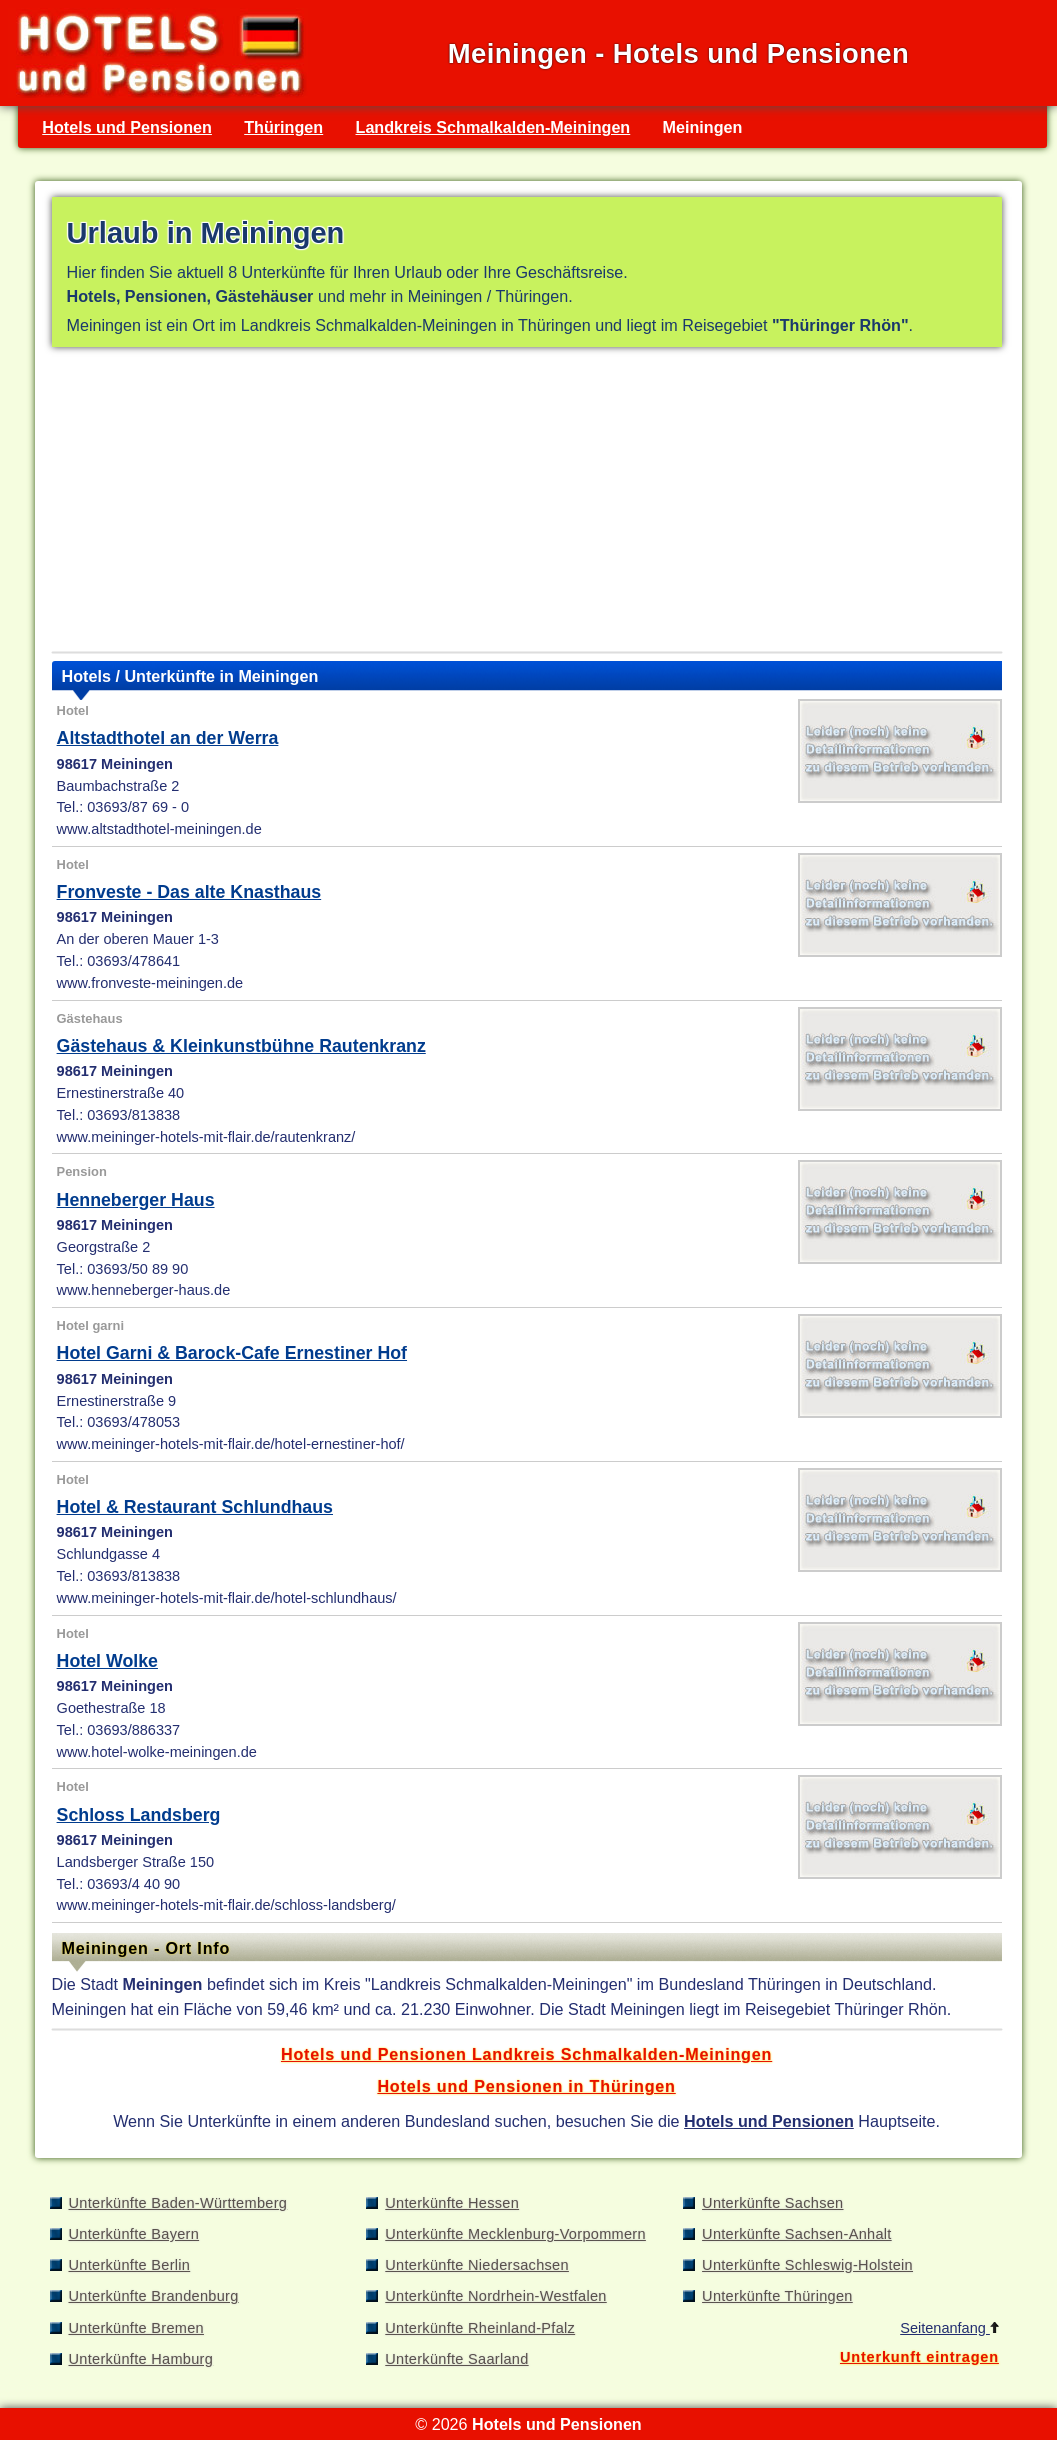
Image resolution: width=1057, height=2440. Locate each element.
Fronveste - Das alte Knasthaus (189, 892)
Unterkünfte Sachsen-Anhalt (797, 2234)
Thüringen (283, 127)
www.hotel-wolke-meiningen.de (157, 1752)
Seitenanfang (949, 2328)
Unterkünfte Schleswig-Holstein (807, 2265)
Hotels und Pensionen (127, 127)
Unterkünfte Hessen (452, 2203)
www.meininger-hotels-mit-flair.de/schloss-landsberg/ (226, 1905)
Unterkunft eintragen (919, 2357)
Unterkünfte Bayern (134, 2234)
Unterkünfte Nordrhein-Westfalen (495, 2296)
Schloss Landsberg (139, 1815)
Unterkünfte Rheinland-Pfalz (480, 2328)
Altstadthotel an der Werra (168, 738)
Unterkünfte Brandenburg (154, 2296)
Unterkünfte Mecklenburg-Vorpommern (515, 2234)
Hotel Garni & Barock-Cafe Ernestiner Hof (232, 1353)
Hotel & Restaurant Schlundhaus (195, 1507)
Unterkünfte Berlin (130, 2265)
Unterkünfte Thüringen (777, 2296)
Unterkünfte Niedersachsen (477, 2265)
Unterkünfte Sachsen (772, 2203)
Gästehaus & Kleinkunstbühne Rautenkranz (241, 1046)
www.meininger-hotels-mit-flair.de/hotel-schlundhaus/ (227, 1598)
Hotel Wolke (107, 1661)
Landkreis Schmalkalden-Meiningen (493, 127)
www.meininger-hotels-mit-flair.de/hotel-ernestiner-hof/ (231, 1444)
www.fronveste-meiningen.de (150, 983)
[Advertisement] (527, 504)
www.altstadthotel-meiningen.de (159, 829)
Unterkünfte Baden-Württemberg (178, 2203)
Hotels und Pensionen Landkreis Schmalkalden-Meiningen (526, 2054)
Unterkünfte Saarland (456, 2359)
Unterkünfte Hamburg (141, 2359)
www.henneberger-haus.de (144, 1290)
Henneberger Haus (136, 1200)
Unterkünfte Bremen (136, 2328)
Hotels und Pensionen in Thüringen (526, 2086)
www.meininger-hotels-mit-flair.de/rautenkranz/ (206, 1137)
